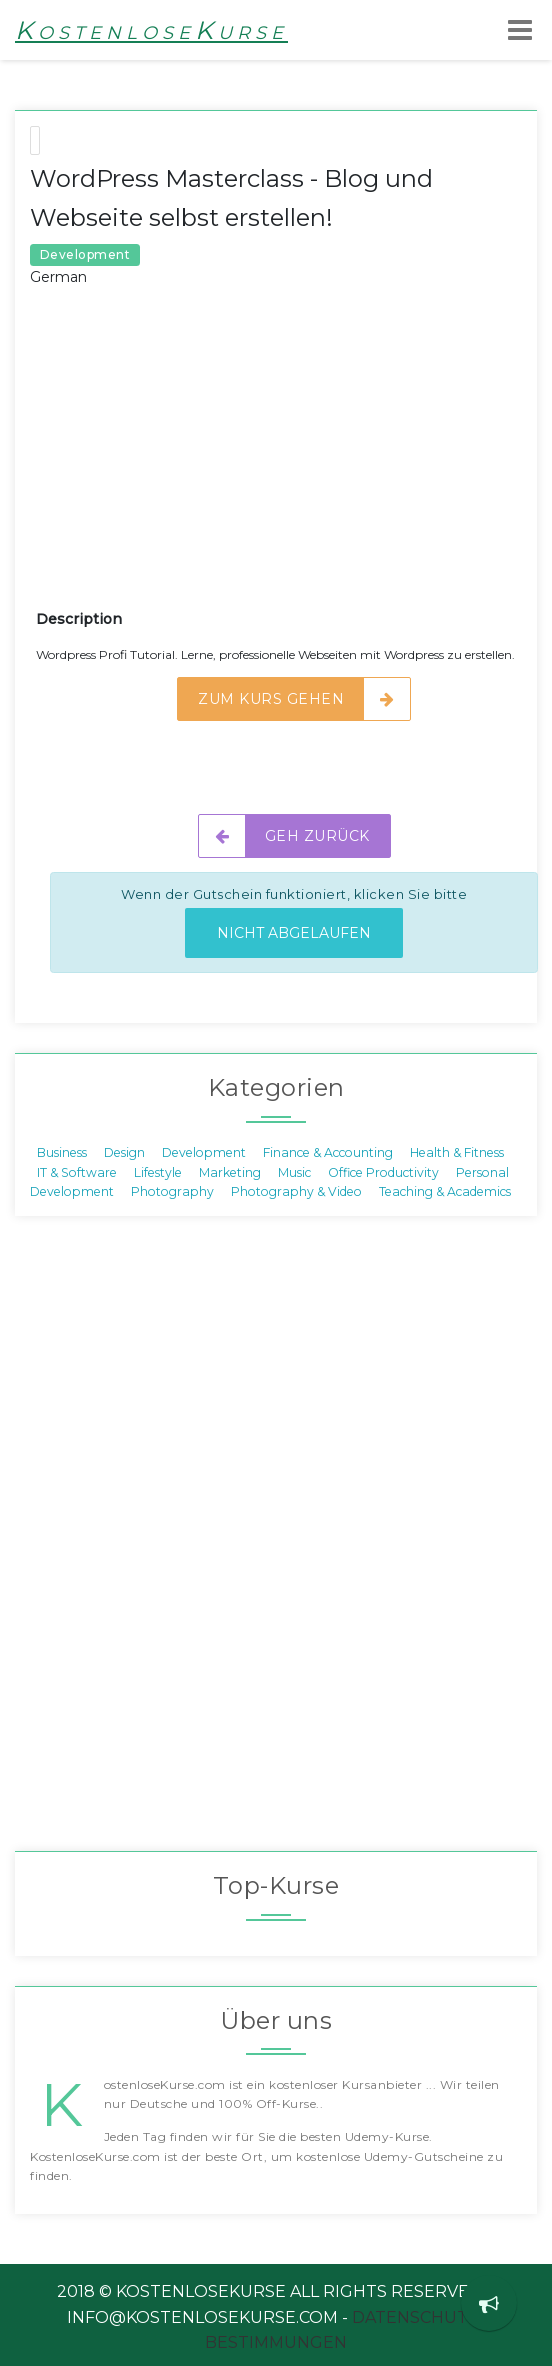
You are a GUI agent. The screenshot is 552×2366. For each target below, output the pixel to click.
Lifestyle (158, 1171)
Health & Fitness (457, 1152)
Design (124, 1152)
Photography (172, 1191)
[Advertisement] (294, 463)
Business (62, 1152)
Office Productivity (383, 1171)
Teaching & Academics (445, 1191)
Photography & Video (296, 1191)
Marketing (230, 1171)
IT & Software (77, 1171)
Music (294, 1171)
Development (204, 1152)
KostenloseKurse (151, 30)
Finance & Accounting (328, 1152)
